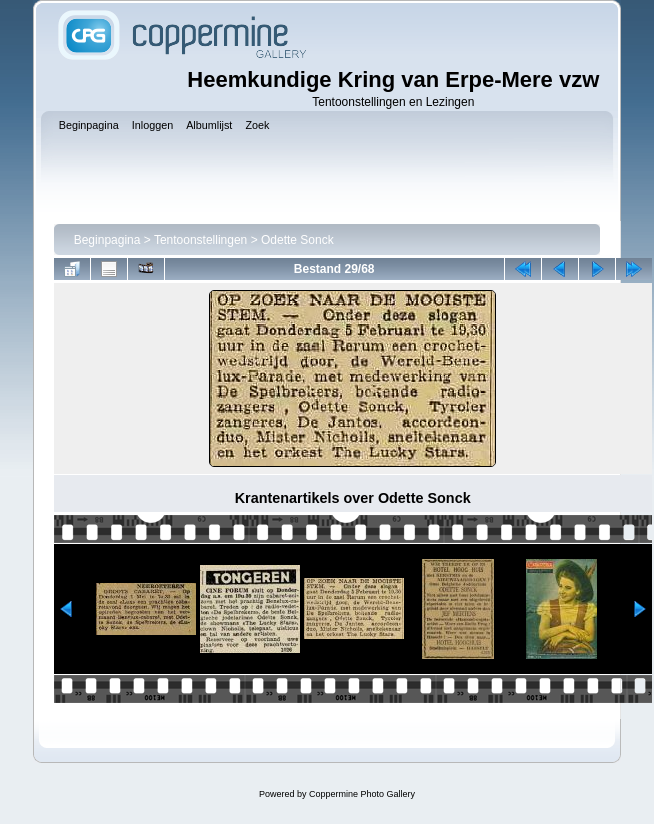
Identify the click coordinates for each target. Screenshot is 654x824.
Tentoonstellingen (200, 240)
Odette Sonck (297, 240)
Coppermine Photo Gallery (362, 794)
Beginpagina (107, 240)
